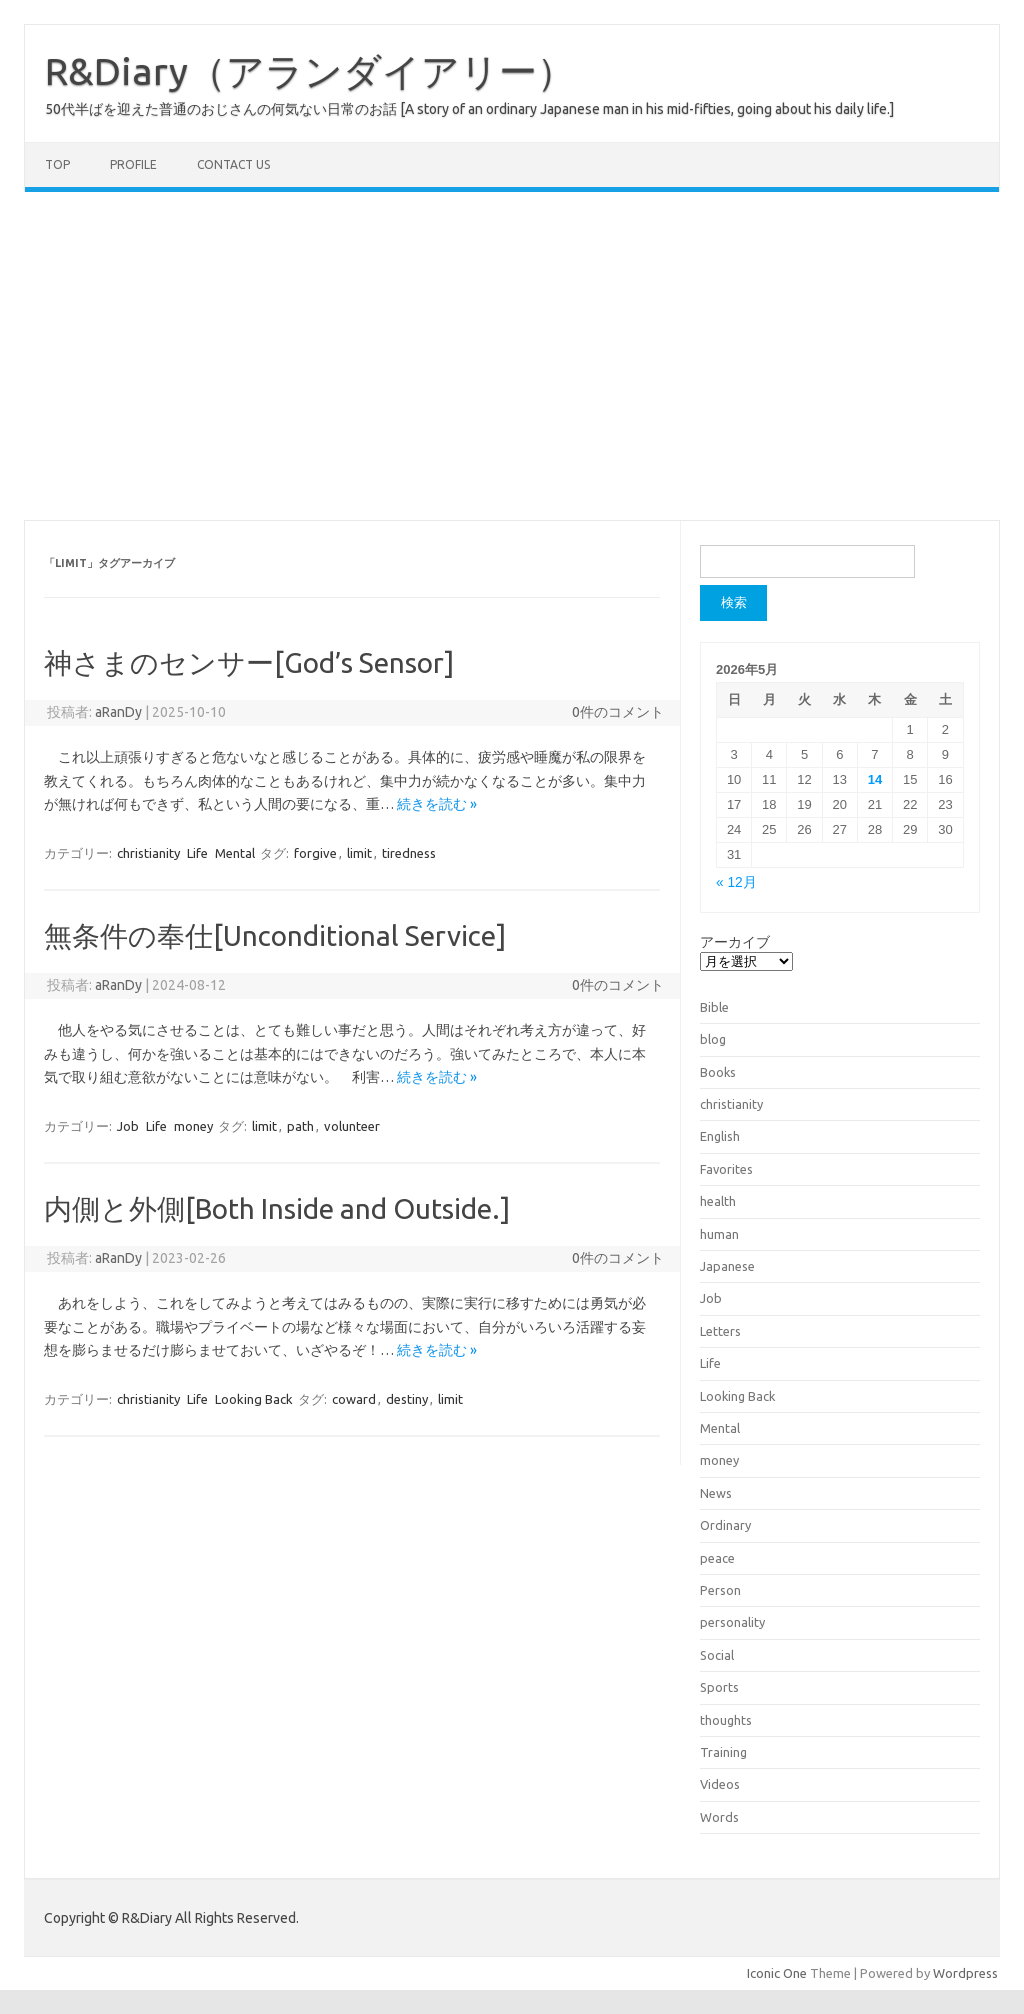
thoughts (726, 1720)
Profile (133, 164)
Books (718, 1072)
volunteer (352, 1126)
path (300, 1126)
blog (713, 1039)
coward (354, 1399)
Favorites (726, 1169)
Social (717, 1655)
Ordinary (725, 1525)
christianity (148, 853)
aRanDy (118, 712)
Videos (720, 1784)
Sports (719, 1687)
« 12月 (736, 882)
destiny (407, 1399)
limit (359, 853)
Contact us (233, 164)
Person (720, 1590)
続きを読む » (437, 804)
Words (719, 1817)
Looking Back (254, 1399)
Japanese (727, 1266)
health (718, 1201)
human (719, 1234)
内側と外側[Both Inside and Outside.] (277, 1208)
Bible (714, 1007)
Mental (235, 853)
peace (717, 1558)
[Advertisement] (512, 356)
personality (732, 1622)
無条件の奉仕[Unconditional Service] (275, 935)
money (193, 1126)
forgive (315, 853)
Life (197, 853)
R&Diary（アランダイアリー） (310, 71)
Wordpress (965, 1973)
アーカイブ (735, 942)
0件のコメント (618, 712)
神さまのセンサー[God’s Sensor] (249, 662)
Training (723, 1752)
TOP (57, 164)
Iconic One (777, 1973)
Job (128, 1126)
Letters (720, 1331)
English (720, 1136)
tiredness (409, 853)
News (716, 1493)
